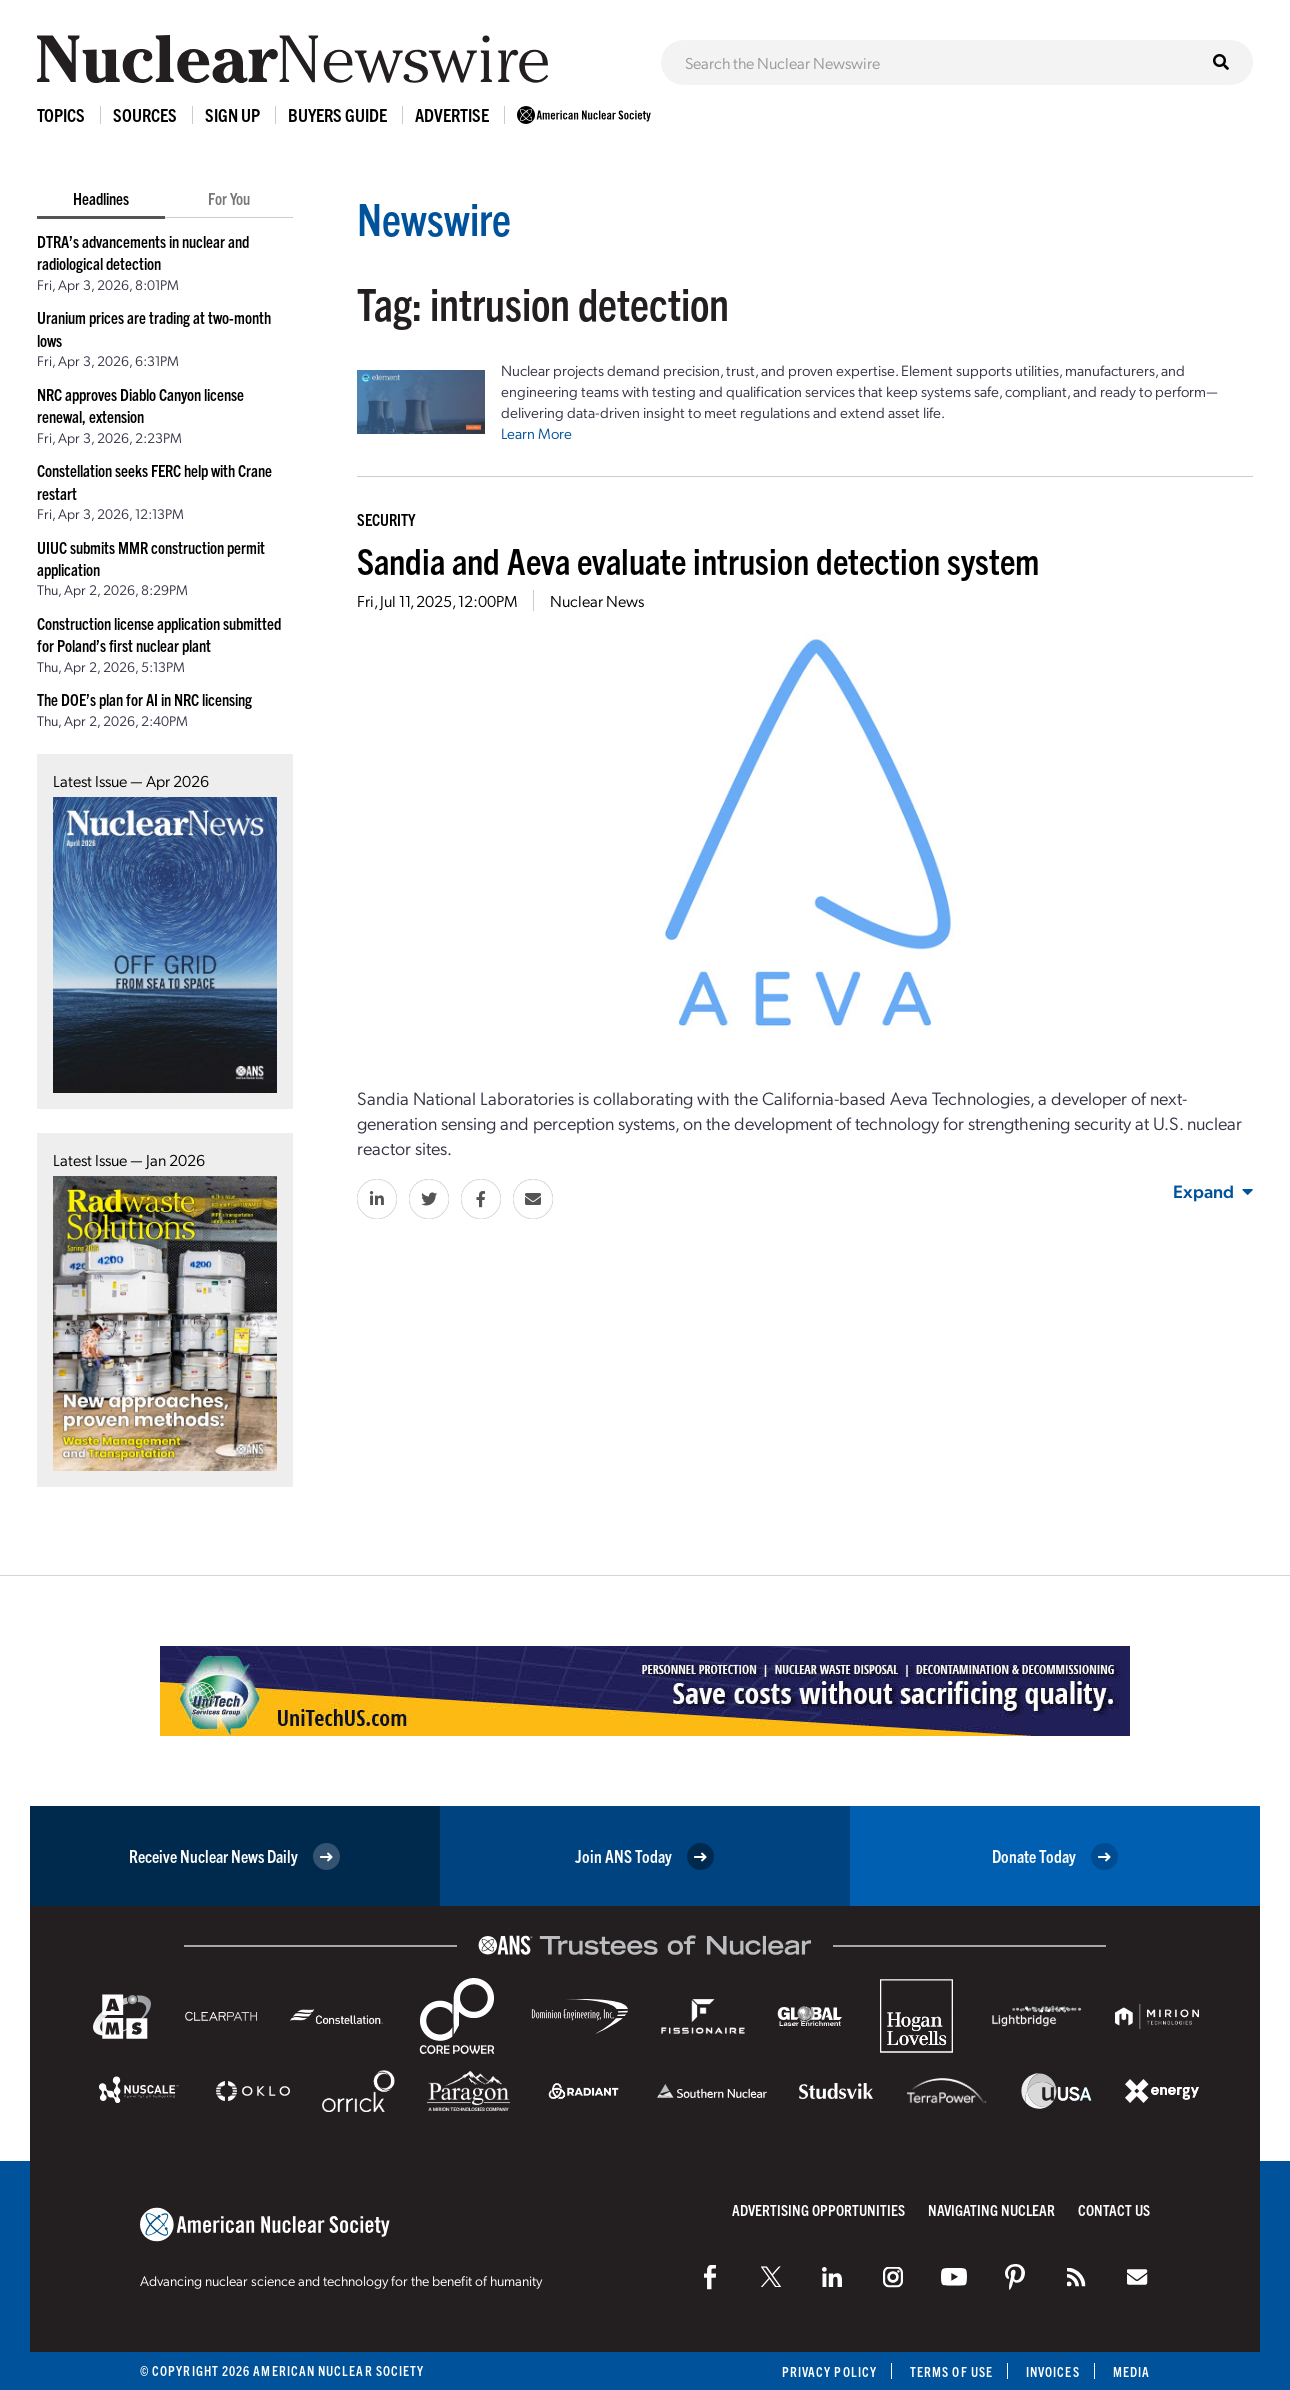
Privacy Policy (829, 2371)
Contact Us (1114, 2209)
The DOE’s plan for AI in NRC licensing (144, 699)
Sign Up (232, 114)
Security (386, 519)
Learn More (536, 433)
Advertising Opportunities (818, 2209)
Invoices (1053, 2371)
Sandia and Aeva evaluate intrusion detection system (698, 559)
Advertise (452, 114)
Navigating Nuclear (991, 2209)
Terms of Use (951, 2371)
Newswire (434, 217)
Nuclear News (597, 600)
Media (1131, 2371)
